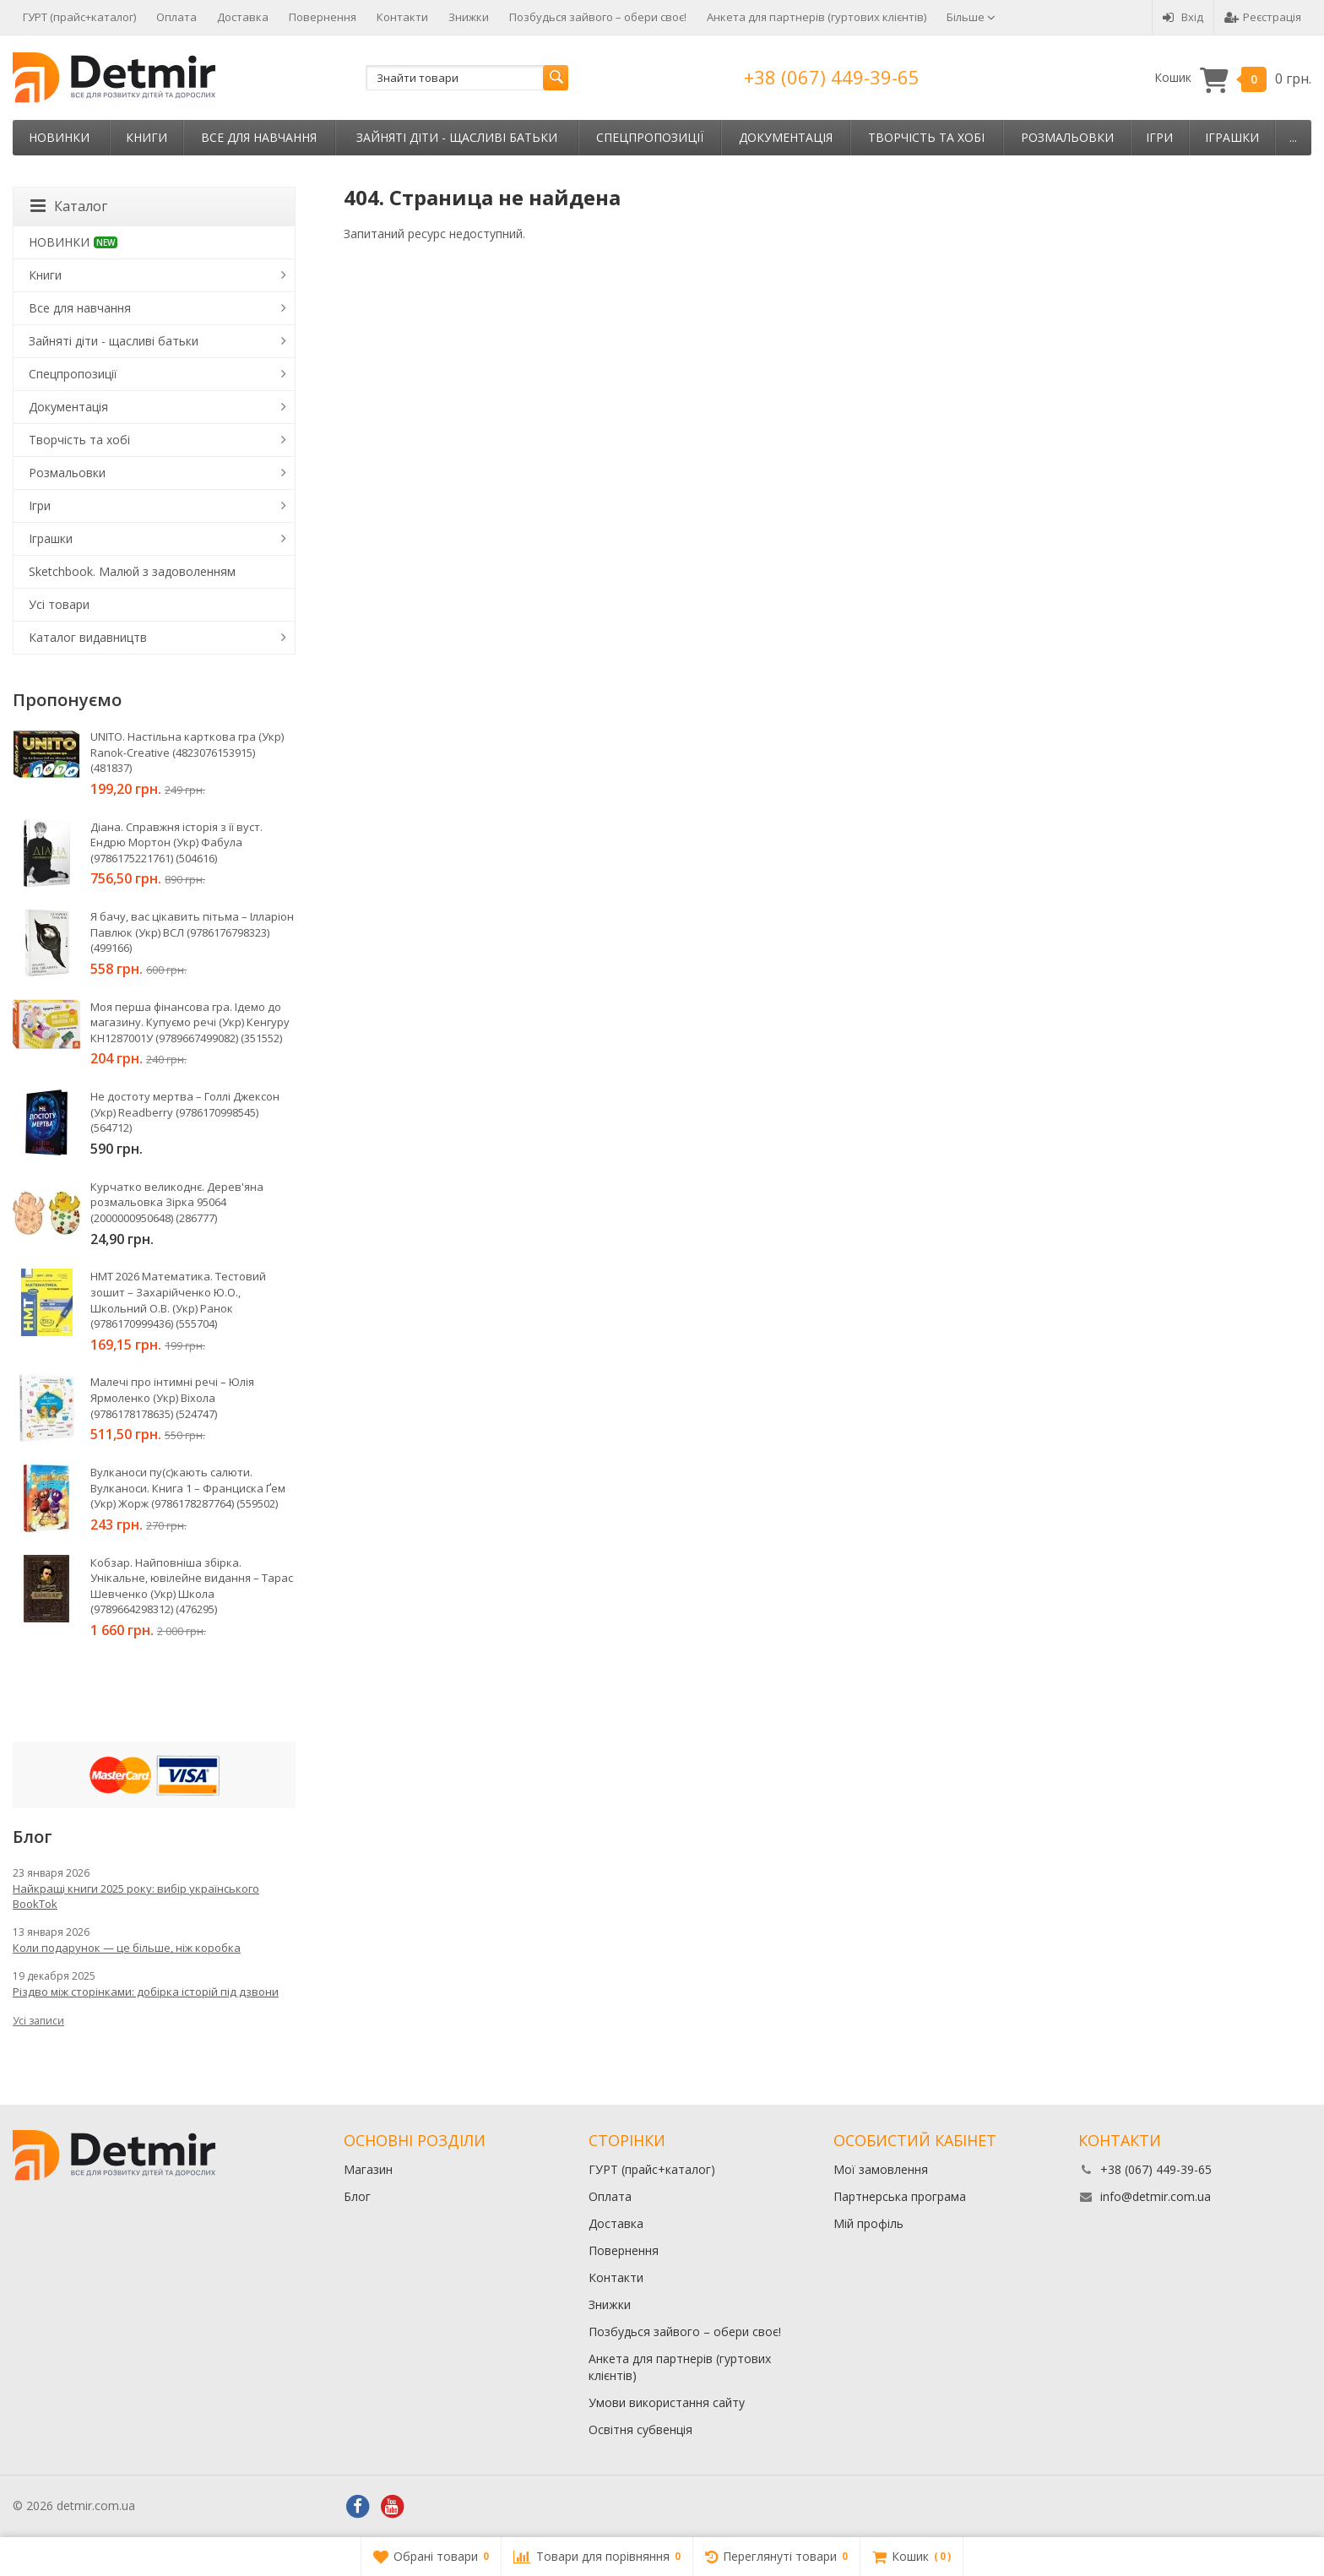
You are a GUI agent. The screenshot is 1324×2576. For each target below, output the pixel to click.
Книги (146, 137)
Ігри (1159, 137)
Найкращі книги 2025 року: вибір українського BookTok (136, 1896)
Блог (357, 2196)
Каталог (68, 206)
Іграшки (1232, 137)
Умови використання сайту (667, 2402)
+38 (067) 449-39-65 (832, 77)
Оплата (176, 16)
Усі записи (38, 2021)
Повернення (322, 16)
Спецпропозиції (649, 137)
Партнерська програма (899, 2196)
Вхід (1183, 16)
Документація (786, 137)
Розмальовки (1067, 137)
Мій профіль (868, 2223)
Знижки (468, 16)
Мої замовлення (880, 2169)
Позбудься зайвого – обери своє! (597, 16)
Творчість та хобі (926, 137)
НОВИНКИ (59, 137)
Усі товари (59, 604)
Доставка (243, 16)
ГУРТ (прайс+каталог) (79, 16)
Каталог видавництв (88, 637)
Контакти (402, 16)
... (1293, 137)
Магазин (368, 2169)
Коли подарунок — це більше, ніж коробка (127, 1947)
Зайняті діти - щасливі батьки (456, 137)
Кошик (1232, 78)
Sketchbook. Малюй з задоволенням (132, 571)
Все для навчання (259, 137)
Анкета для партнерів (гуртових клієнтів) (816, 16)
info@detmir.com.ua (1155, 2196)
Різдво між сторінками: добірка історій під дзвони (146, 1991)
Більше (971, 16)
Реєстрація (1262, 16)
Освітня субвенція (640, 2429)
